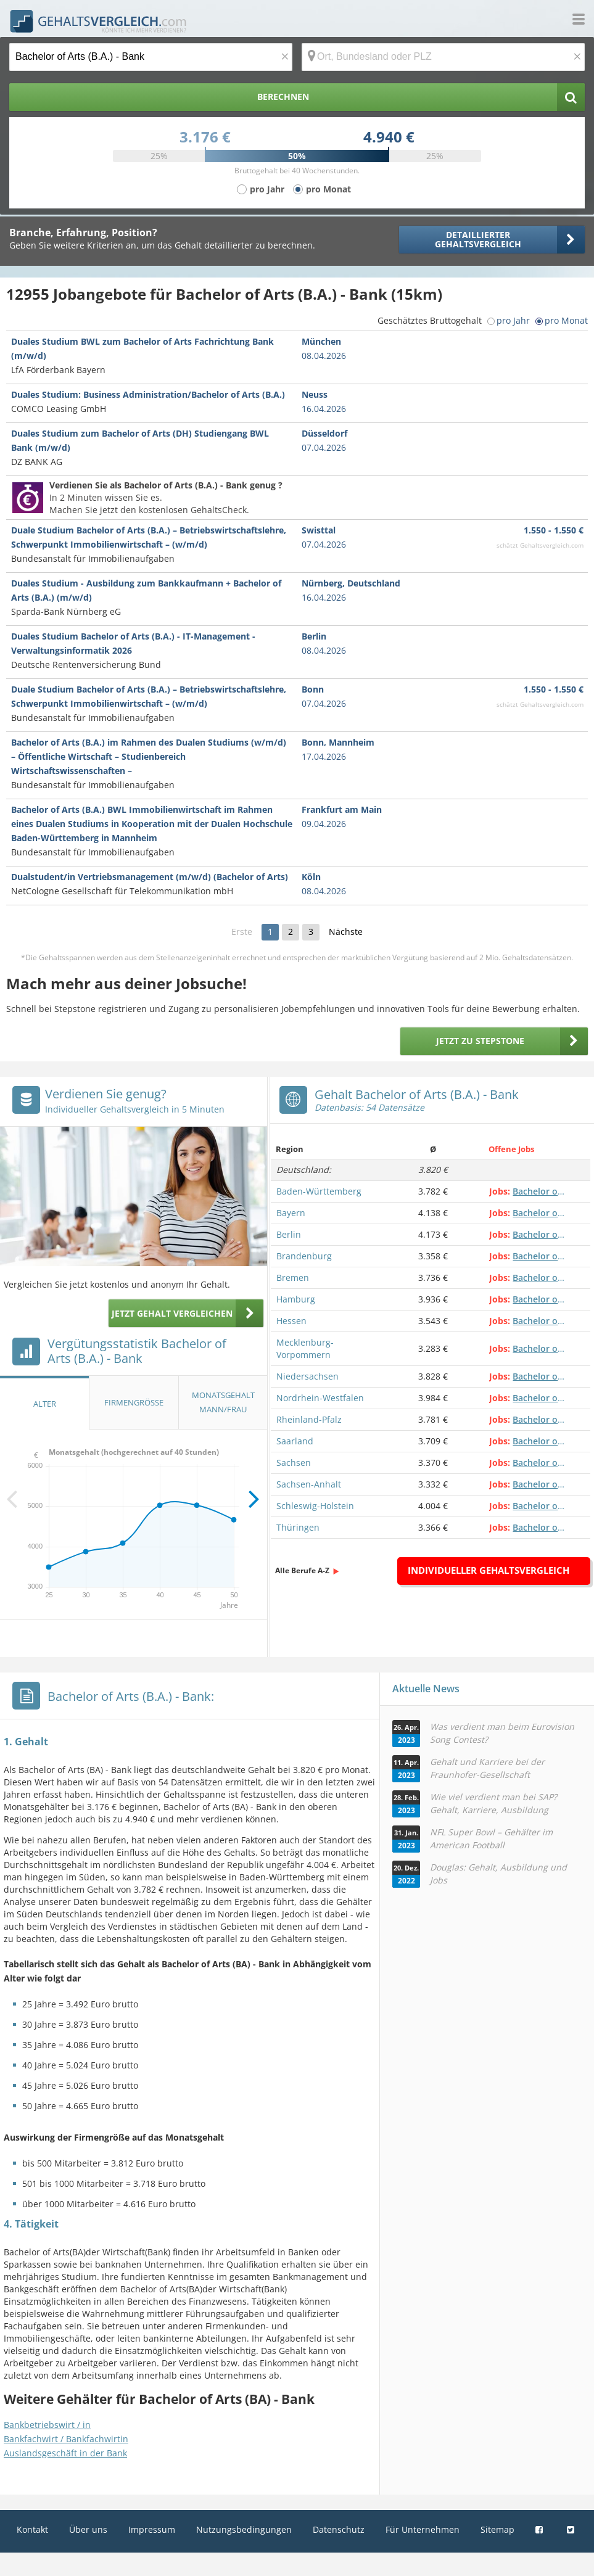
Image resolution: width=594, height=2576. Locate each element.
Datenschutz (339, 2529)
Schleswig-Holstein (315, 1506)
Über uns (88, 2529)
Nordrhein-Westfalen (320, 1398)
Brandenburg (304, 1256)
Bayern (290, 1213)
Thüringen (298, 1527)
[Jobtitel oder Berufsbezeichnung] (150, 57)
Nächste (346, 931)
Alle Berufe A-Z (302, 1570)
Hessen (291, 1321)
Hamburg (295, 1299)
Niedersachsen (307, 1376)
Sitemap (497, 2529)
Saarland (294, 1441)
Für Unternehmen (423, 2529)
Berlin (288, 1234)
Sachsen (293, 1462)
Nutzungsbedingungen (244, 2529)
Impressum (151, 2529)
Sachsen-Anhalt (308, 1484)
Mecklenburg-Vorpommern (305, 1348)
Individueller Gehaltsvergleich (488, 1570)
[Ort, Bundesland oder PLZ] (443, 57)
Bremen (292, 1277)
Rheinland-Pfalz (309, 1419)
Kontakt (32, 2529)
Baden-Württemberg (318, 1191)
